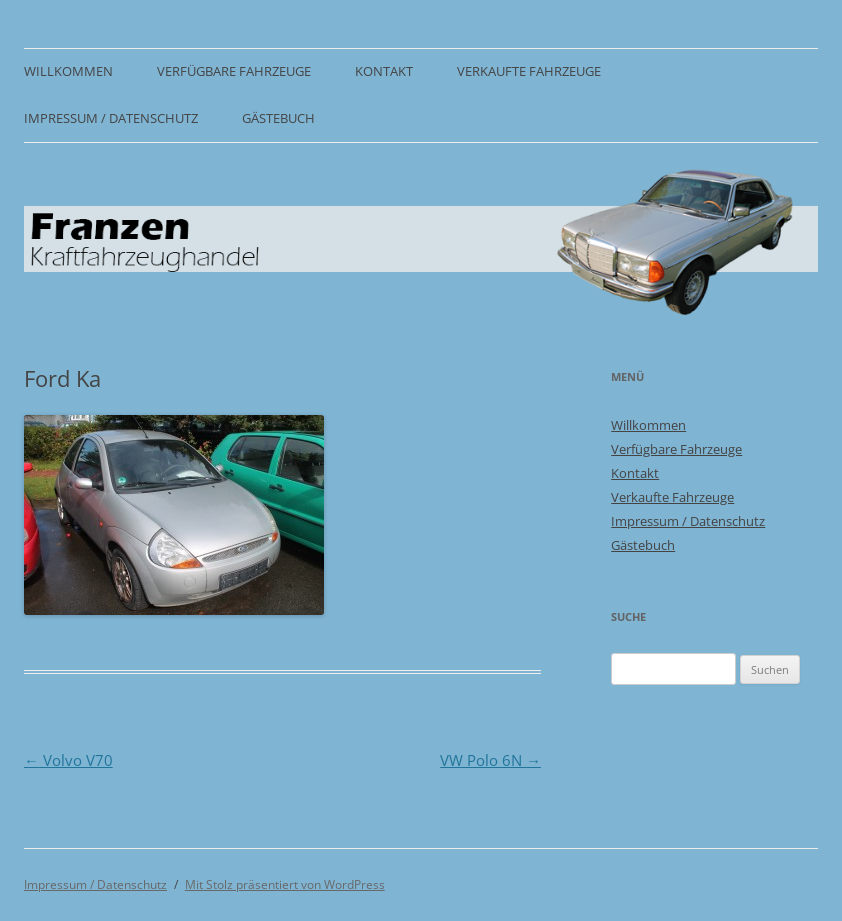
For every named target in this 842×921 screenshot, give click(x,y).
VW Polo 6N (490, 760)
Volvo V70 (68, 760)
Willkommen (68, 71)
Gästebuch (278, 118)
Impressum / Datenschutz (111, 118)
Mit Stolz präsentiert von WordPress (285, 884)
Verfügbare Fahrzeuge (234, 71)
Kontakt (384, 71)
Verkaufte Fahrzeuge (529, 71)
